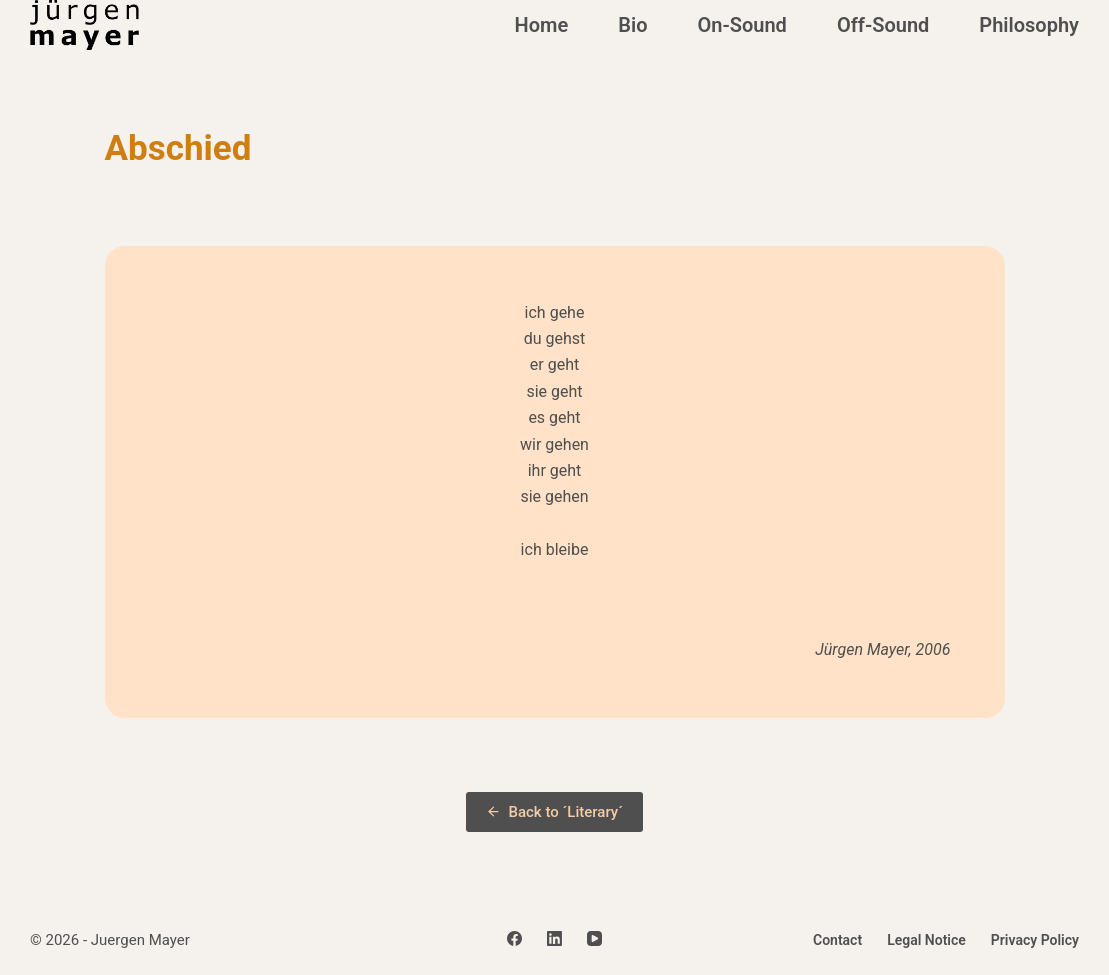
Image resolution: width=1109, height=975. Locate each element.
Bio (632, 25)
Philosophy (1029, 25)
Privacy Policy (1035, 940)
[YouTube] (594, 938)
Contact (837, 940)
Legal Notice (926, 940)
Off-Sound (883, 25)
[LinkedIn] (554, 938)
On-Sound (741, 25)
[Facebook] (514, 938)
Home (542, 25)
